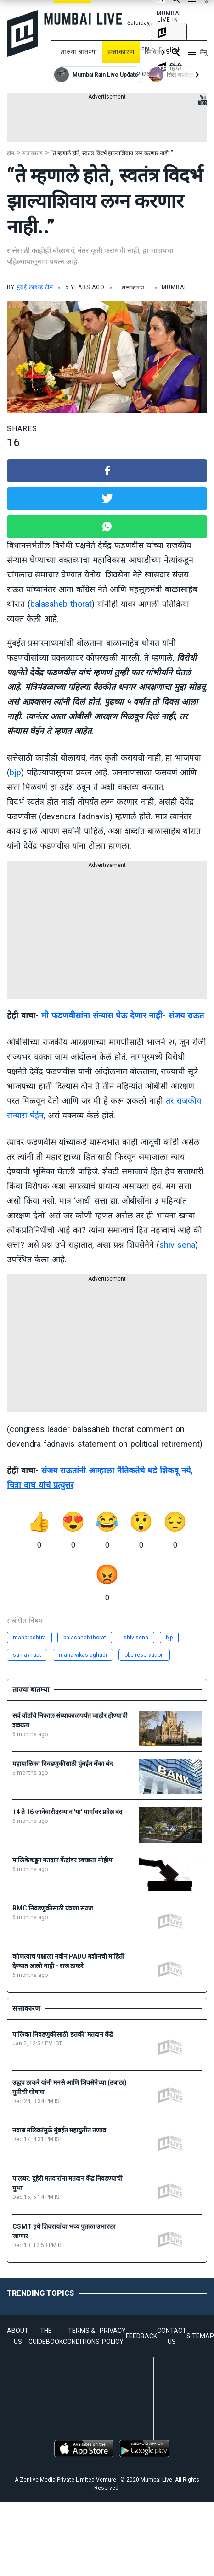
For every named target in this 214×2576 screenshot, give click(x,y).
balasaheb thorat (61, 604)
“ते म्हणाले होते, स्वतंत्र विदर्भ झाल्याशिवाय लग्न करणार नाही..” (112, 153)
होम (10, 153)
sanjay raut (27, 1655)
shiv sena (177, 1244)
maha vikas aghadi (83, 1655)
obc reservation (144, 1655)
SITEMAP (200, 2336)
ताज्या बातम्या (79, 52)
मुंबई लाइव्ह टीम (35, 287)
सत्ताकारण (121, 52)
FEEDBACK (141, 2336)
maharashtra (29, 1637)
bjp (15, 772)
